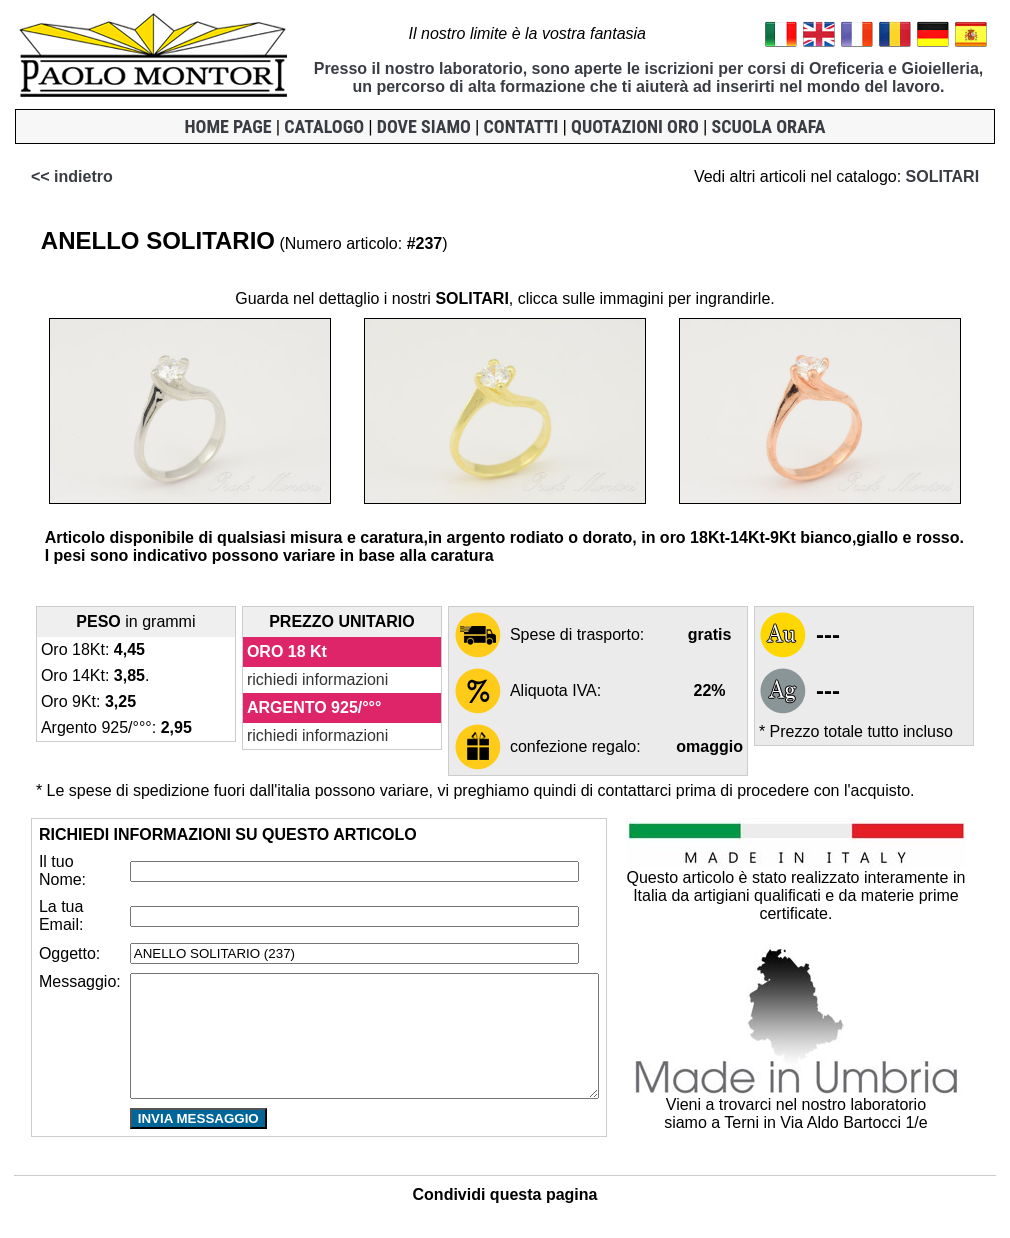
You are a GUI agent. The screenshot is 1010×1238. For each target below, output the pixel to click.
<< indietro (57, 176)
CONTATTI (521, 126)
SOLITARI (956, 176)
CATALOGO (324, 126)
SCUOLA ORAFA (768, 126)
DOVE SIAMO (424, 126)
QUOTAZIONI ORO (635, 126)
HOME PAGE (228, 126)
